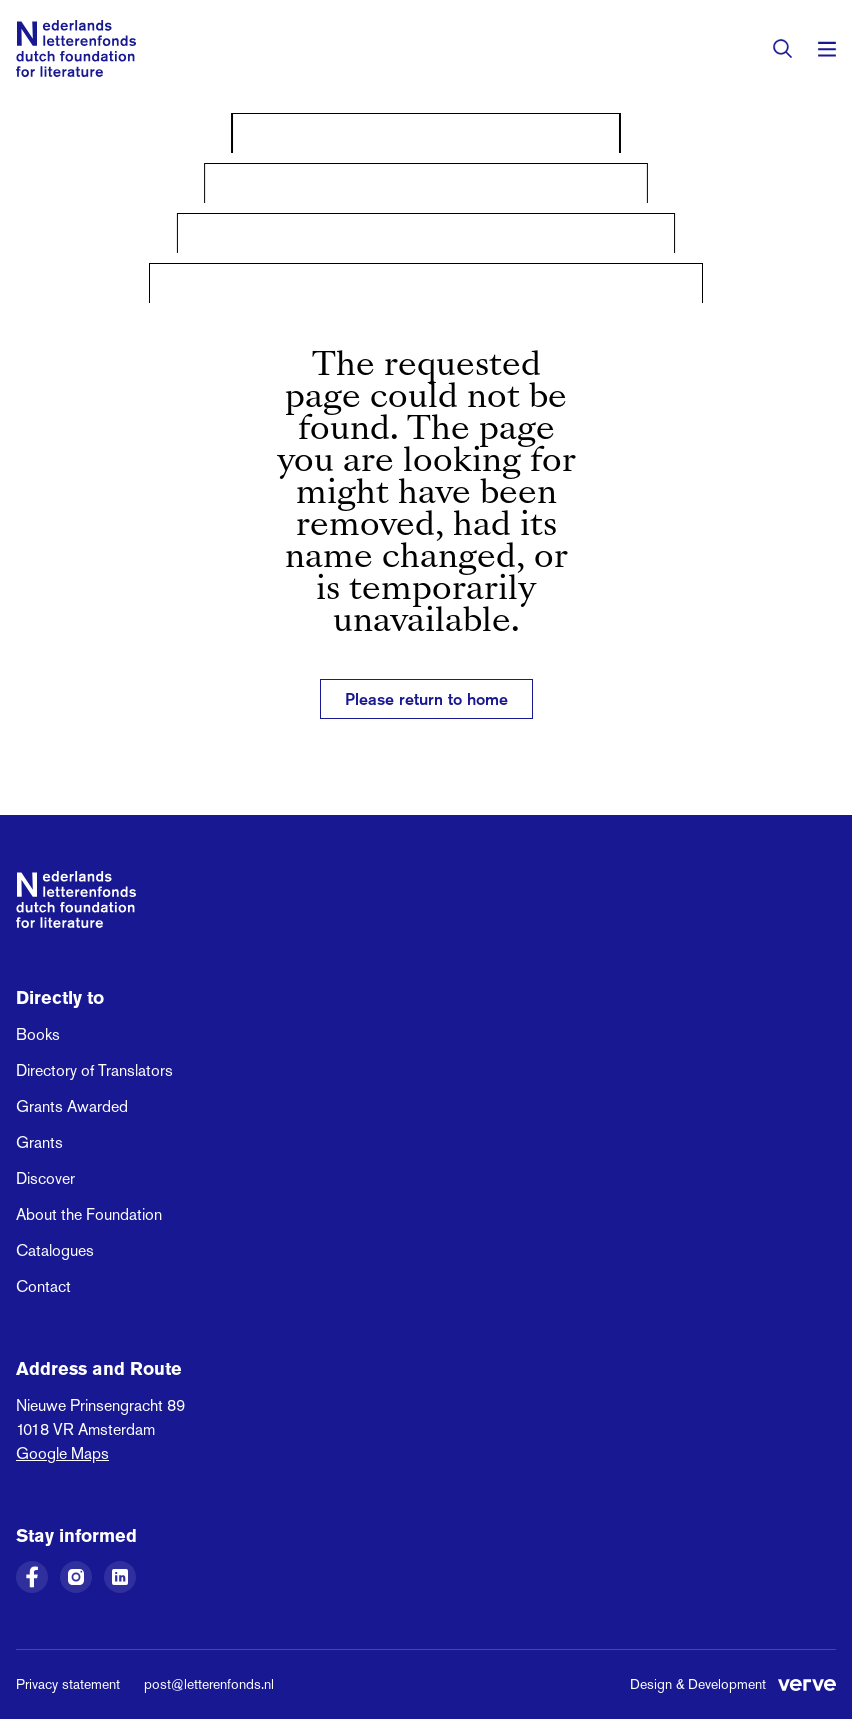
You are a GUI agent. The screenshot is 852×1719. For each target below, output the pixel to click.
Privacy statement (68, 1684)
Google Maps (62, 1453)
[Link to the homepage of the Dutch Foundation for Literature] (76, 48)
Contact (43, 1286)
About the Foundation (89, 1214)
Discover (45, 1178)
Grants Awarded (72, 1106)
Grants (39, 1142)
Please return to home (426, 699)
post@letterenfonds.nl (209, 1684)
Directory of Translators (94, 1070)
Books (38, 1034)
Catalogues (55, 1250)
